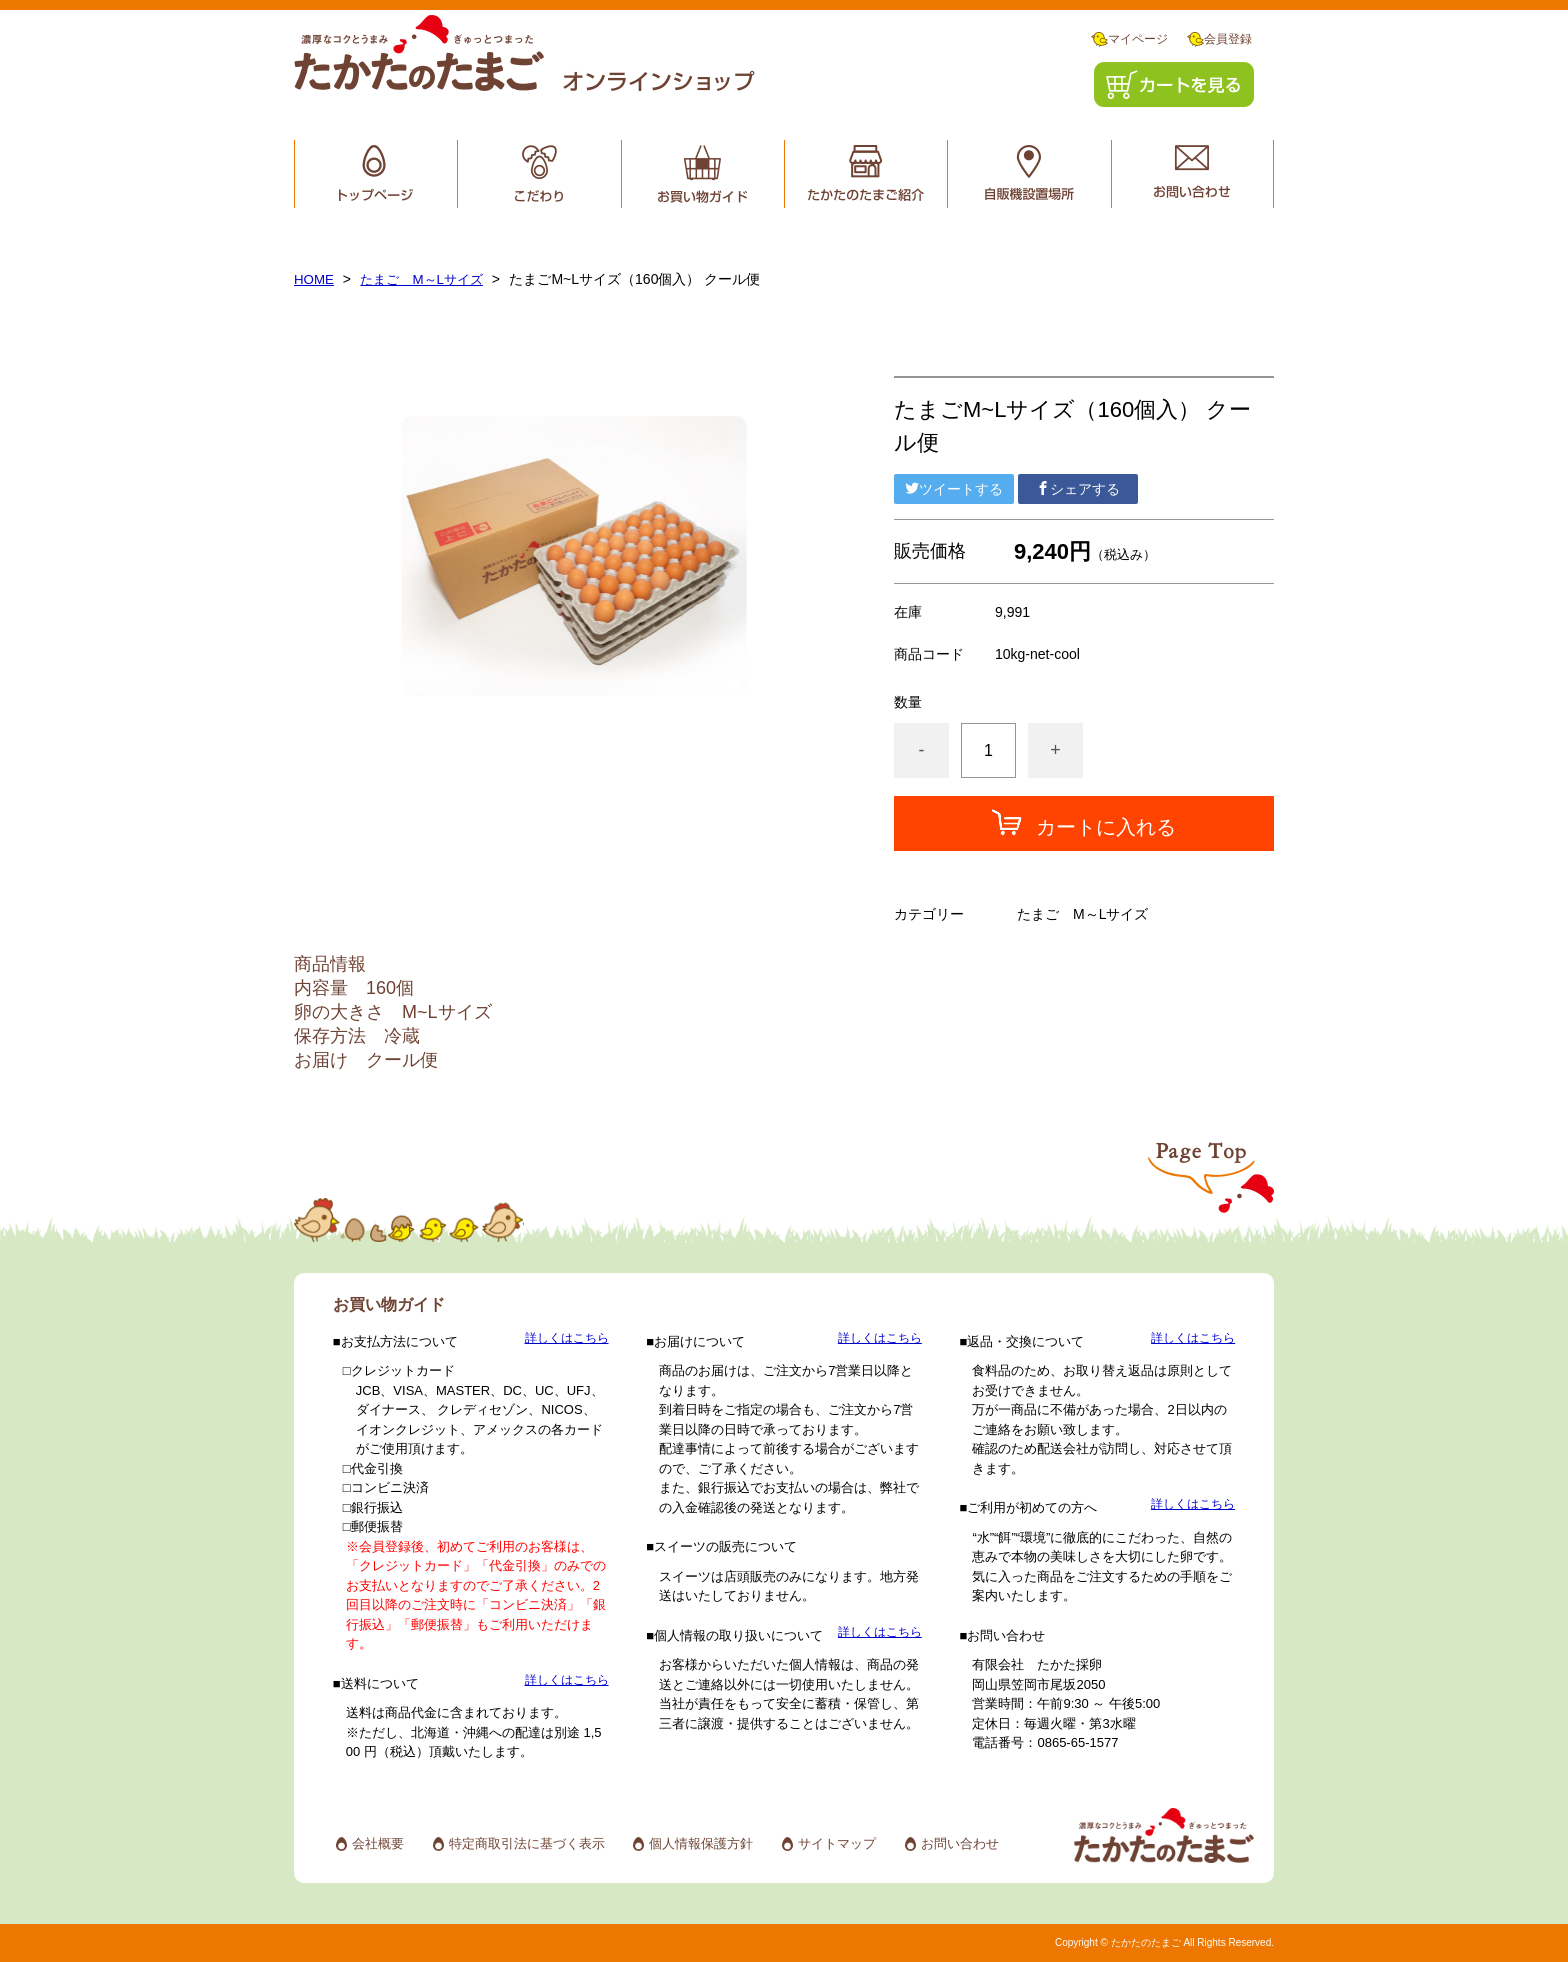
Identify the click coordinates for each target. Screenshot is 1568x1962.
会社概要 (378, 1843)
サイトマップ (837, 1843)
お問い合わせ (960, 1843)
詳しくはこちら (567, 1338)
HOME (315, 279)
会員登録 (1219, 39)
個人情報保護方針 (701, 1843)
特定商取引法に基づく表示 (527, 1843)
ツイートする (954, 489)
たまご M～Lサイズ (428, 279)
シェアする (1078, 489)
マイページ (1129, 39)
